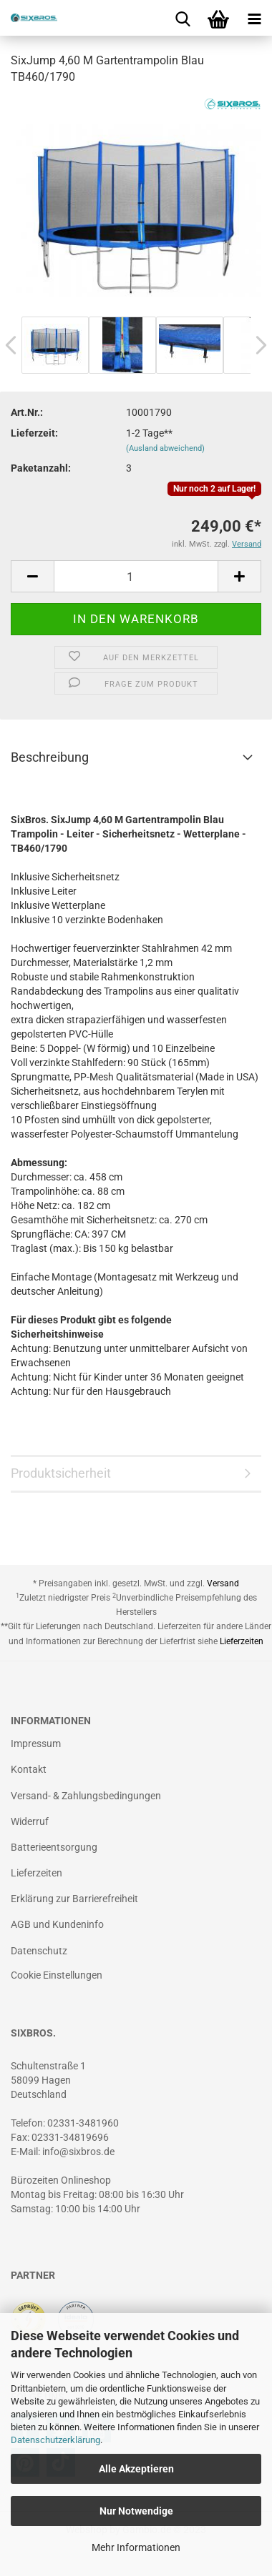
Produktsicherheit (61, 1473)
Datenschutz (39, 1950)
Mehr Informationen (136, 2547)
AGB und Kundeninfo (57, 1924)
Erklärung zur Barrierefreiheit (74, 1898)
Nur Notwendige (136, 2511)
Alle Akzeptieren (136, 2469)
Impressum (36, 1743)
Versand (223, 1583)
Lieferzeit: (34, 433)
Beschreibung (50, 757)
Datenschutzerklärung (55, 2440)
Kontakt (29, 1769)
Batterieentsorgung (54, 1847)
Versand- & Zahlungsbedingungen (86, 1795)
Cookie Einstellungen (56, 1975)
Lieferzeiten (241, 1641)
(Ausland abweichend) (165, 448)
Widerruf (30, 1821)
